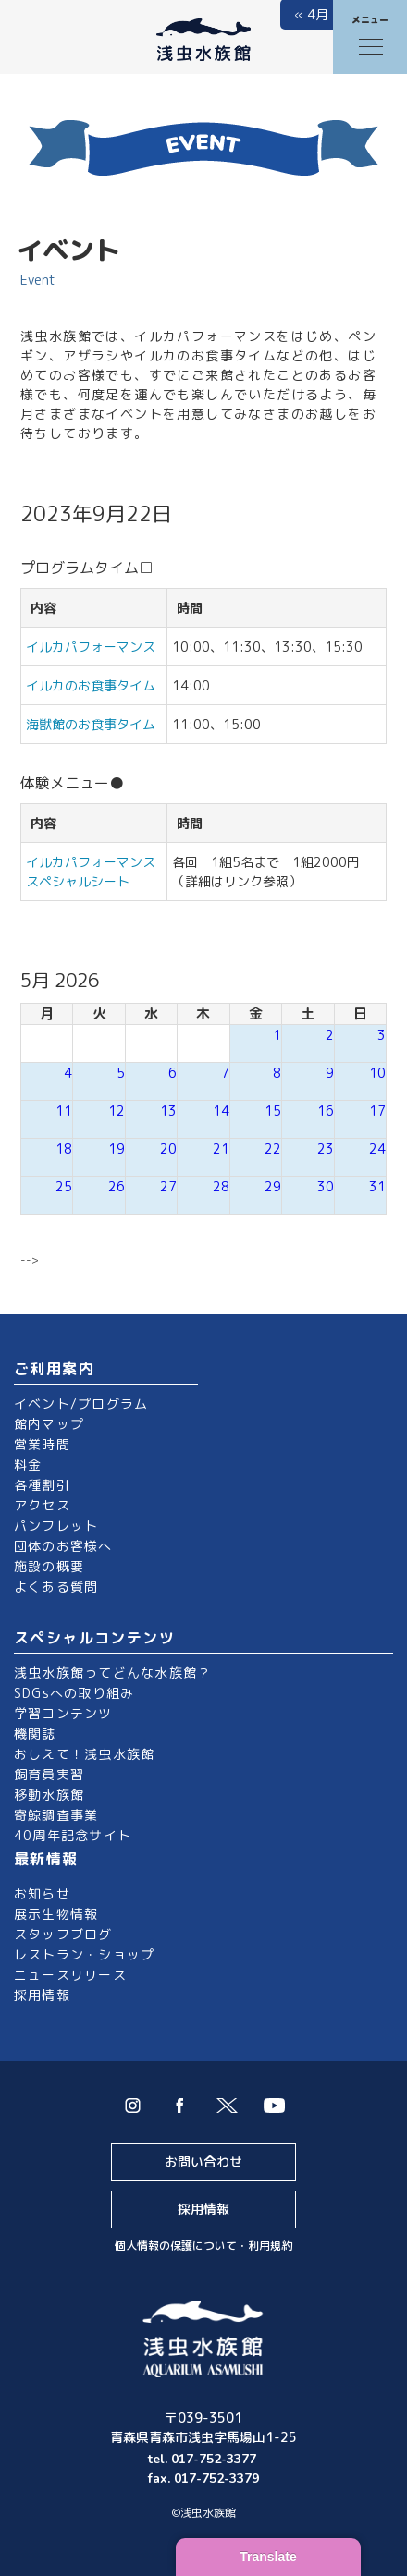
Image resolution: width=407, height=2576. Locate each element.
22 (273, 1148)
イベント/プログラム (81, 1403)
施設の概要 (49, 1566)
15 (273, 1110)
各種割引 (42, 1485)
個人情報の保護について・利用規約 (203, 2245)
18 (64, 1148)
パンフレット (56, 1525)
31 (377, 1186)
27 (168, 1186)
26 (116, 1186)
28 (221, 1186)
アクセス (42, 1505)
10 (377, 1072)
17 (377, 1110)
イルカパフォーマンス (97, 646)
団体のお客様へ (63, 1546)
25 (64, 1186)
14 (221, 1110)
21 (221, 1148)
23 (325, 1148)
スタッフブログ (63, 1934)
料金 (28, 1464)
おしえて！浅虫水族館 (84, 1754)
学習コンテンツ (63, 1713)
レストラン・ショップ (84, 1954)
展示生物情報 (56, 1914)
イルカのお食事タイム (90, 685)
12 (116, 1110)
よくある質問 (56, 1586)
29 (273, 1186)
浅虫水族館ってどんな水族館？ (112, 1672)
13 (168, 1110)
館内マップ (49, 1424)
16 (325, 1110)
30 (325, 1186)
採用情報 (42, 1995)
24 (377, 1148)
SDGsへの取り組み (74, 1693)
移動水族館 (49, 1794)
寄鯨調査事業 (56, 1815)
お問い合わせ (203, 2161)
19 (116, 1148)
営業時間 (42, 1444)
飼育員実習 (49, 1774)
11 (64, 1110)
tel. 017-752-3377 (204, 2459)
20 (168, 1148)
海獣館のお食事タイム (90, 724)
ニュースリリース (70, 1975)
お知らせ (42, 1893)
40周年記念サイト (72, 1835)
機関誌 (35, 1733)
